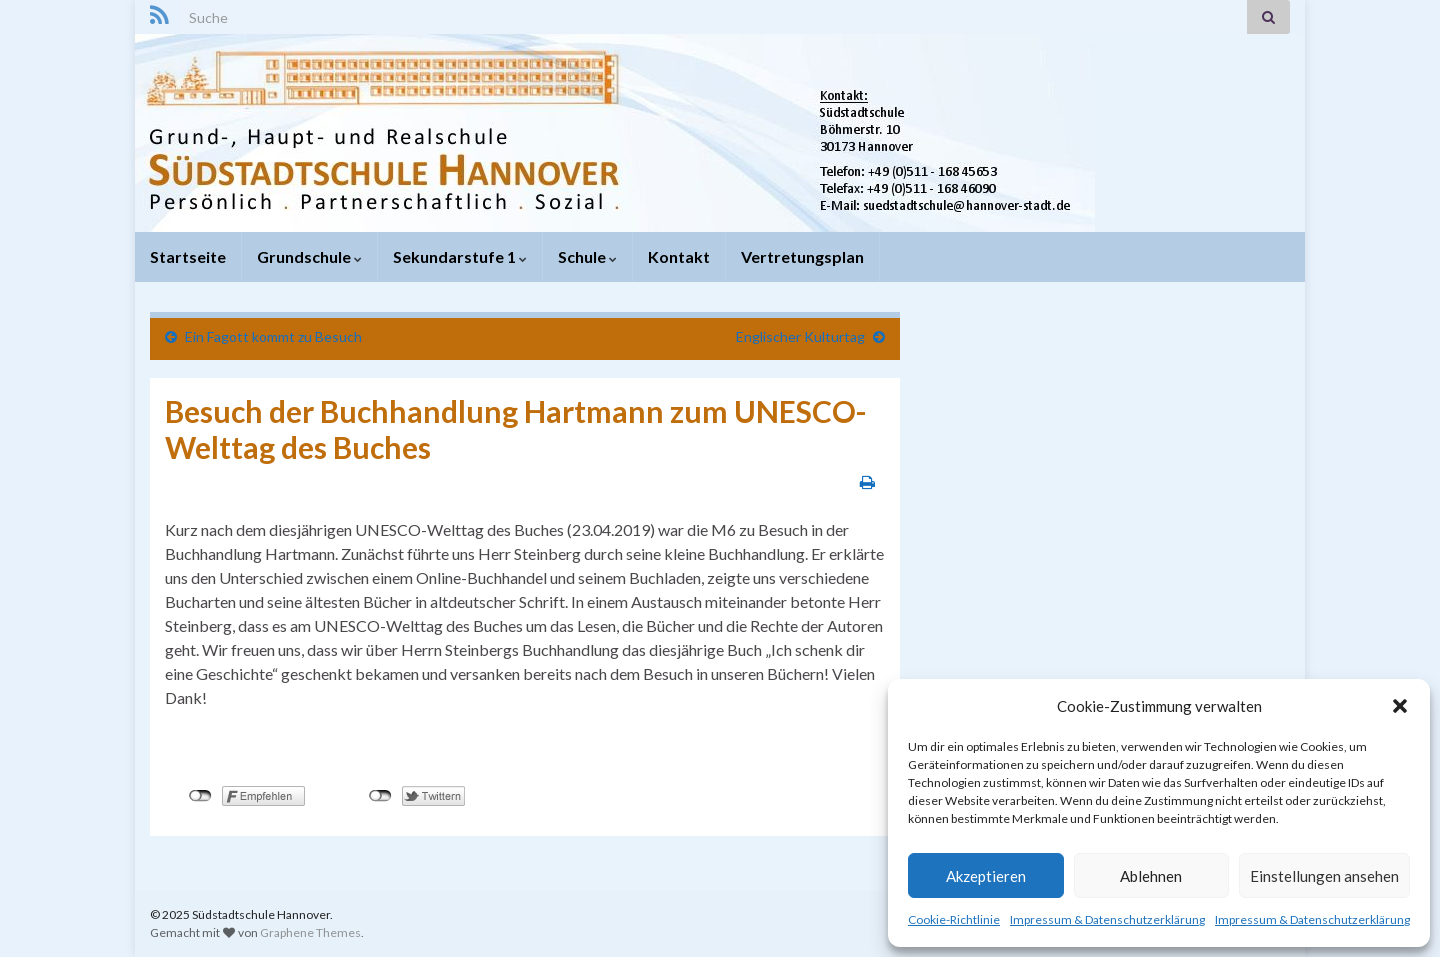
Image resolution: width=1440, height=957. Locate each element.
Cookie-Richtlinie (954, 919)
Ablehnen (1151, 876)
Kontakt (679, 256)
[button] (1400, 706)
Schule (587, 256)
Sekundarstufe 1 (460, 256)
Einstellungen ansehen (1324, 876)
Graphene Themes (310, 932)
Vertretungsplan (802, 256)
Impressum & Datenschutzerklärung (1107, 919)
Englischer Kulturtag (800, 336)
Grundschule (309, 256)
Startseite (188, 256)
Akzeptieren (986, 876)
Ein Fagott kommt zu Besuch (273, 336)
